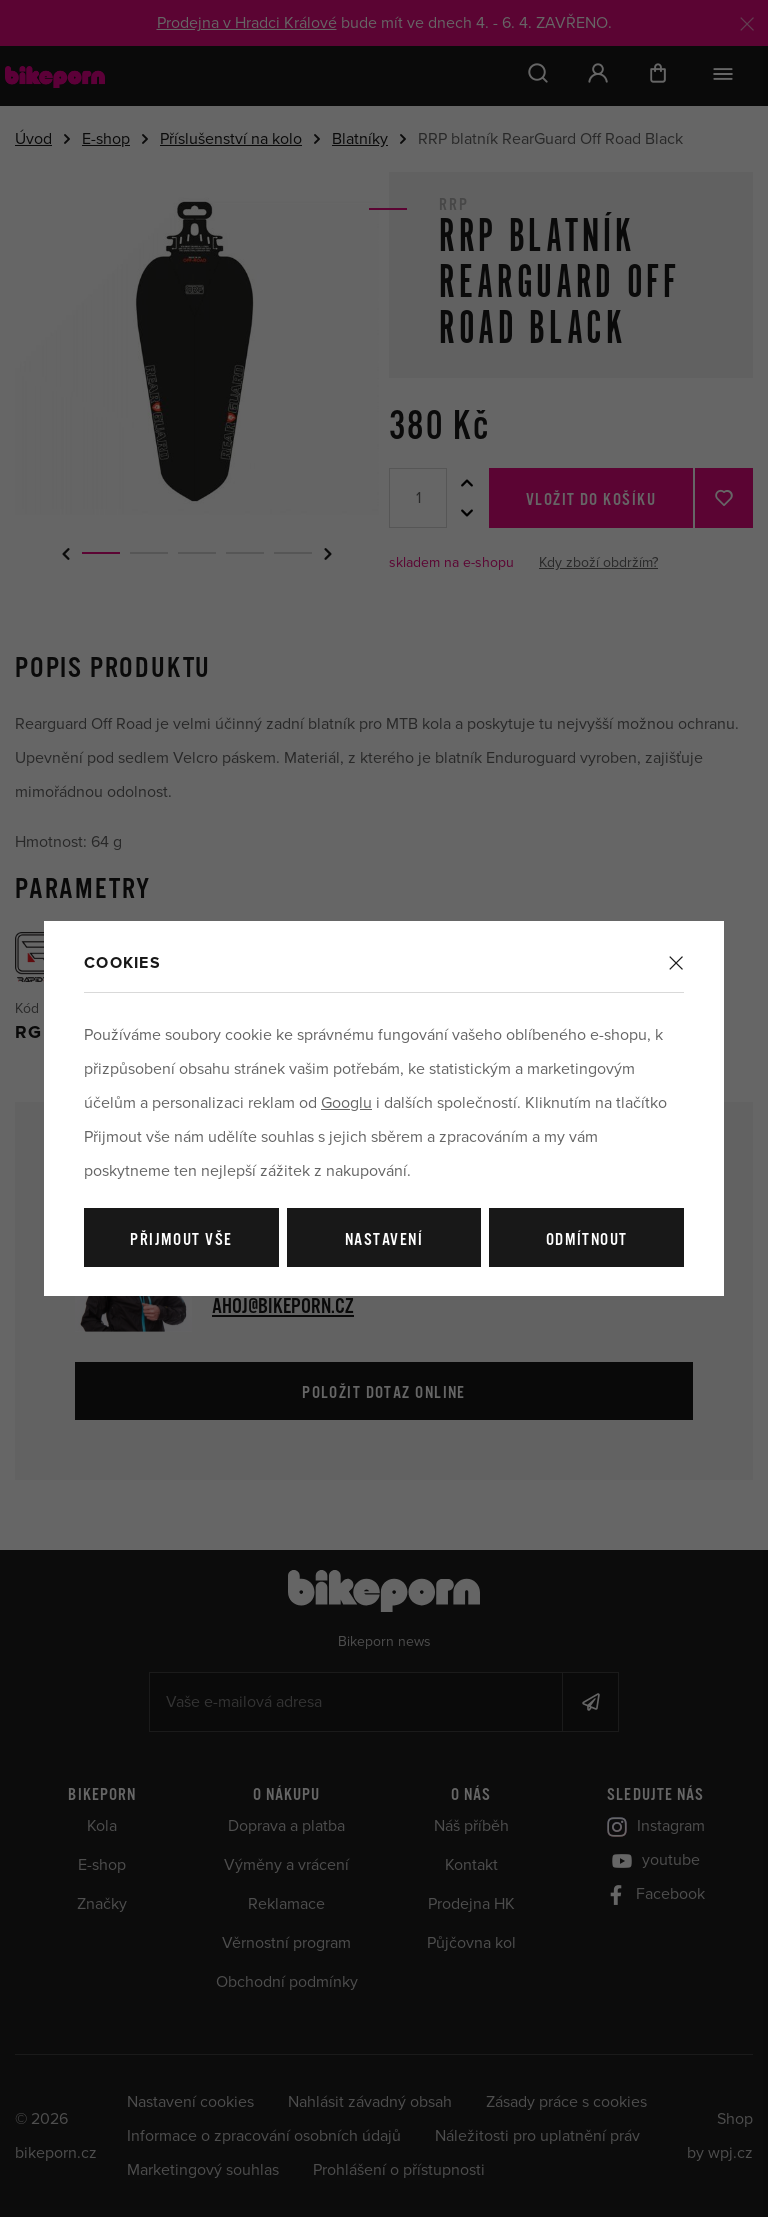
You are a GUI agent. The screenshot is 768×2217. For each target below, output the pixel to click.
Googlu (346, 1103)
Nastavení (384, 1240)
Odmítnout (587, 1240)
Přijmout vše (181, 1240)
